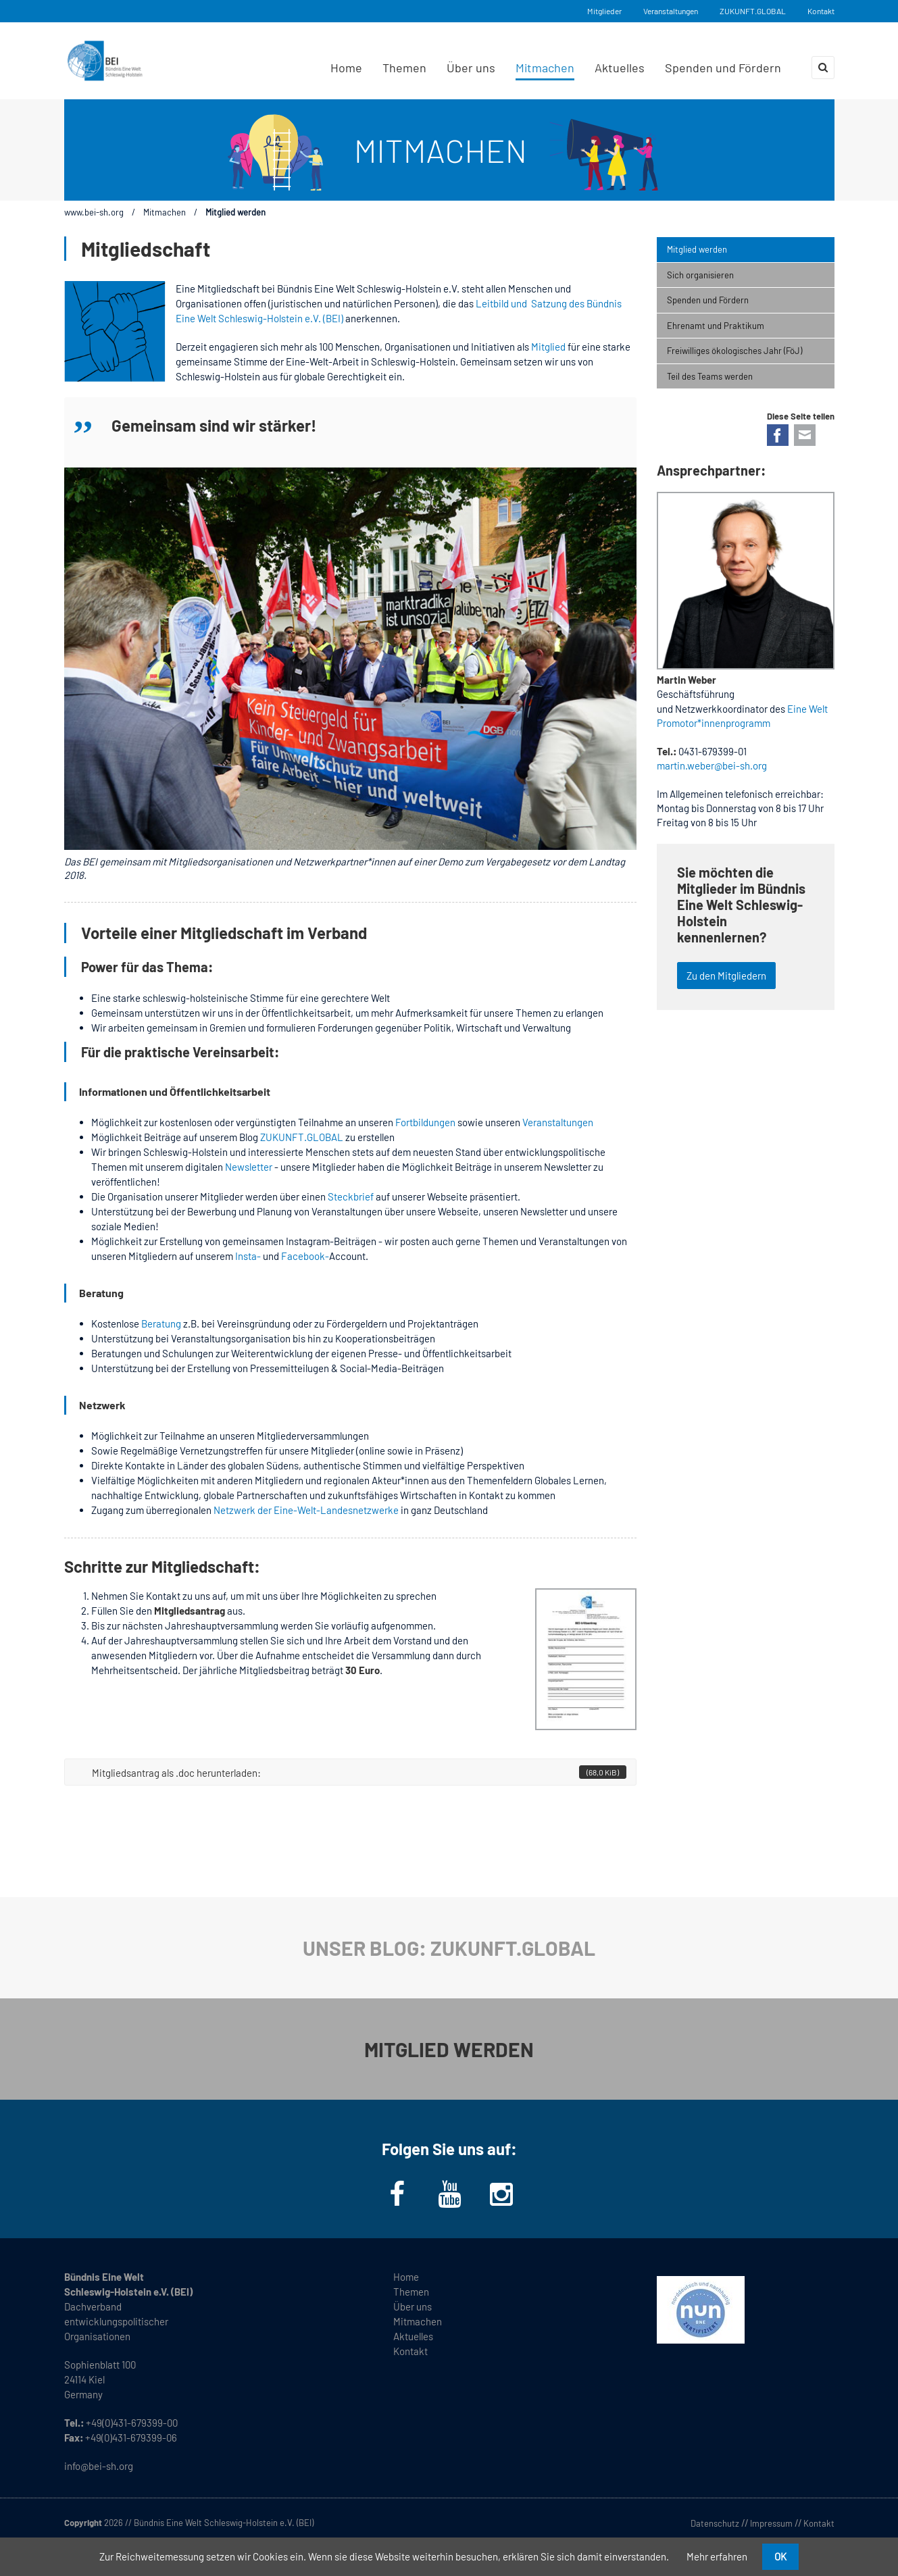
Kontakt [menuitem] (410, 2351)
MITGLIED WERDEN (449, 2049)
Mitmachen (164, 212)
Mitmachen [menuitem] (545, 67)
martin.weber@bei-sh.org (712, 765)
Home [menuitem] (346, 67)
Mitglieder (604, 11)
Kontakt (820, 11)
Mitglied (547, 346)
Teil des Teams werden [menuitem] (710, 376)
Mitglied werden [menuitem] (697, 249)
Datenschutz (715, 2523)
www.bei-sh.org (94, 212)
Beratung (161, 1323)
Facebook (778, 435)
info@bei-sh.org (98, 2466)
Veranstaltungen (670, 11)
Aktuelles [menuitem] (620, 67)
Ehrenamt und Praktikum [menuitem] (715, 325)
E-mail (805, 435)
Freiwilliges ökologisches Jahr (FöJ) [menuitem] (734, 350)
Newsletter (249, 1167)
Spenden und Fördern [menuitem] (723, 67)
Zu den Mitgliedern (726, 975)
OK (780, 2556)
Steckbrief (351, 1196)
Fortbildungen (425, 1122)
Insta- (248, 1256)
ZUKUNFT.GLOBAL (753, 11)
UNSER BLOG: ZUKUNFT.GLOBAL (449, 1948)
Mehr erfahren (717, 2556)
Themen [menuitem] (404, 67)
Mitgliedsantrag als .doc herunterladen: (359, 1772)
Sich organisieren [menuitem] (700, 275)
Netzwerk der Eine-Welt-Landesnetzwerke (306, 1510)
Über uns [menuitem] (471, 67)
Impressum (771, 2523)
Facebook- (305, 1256)
